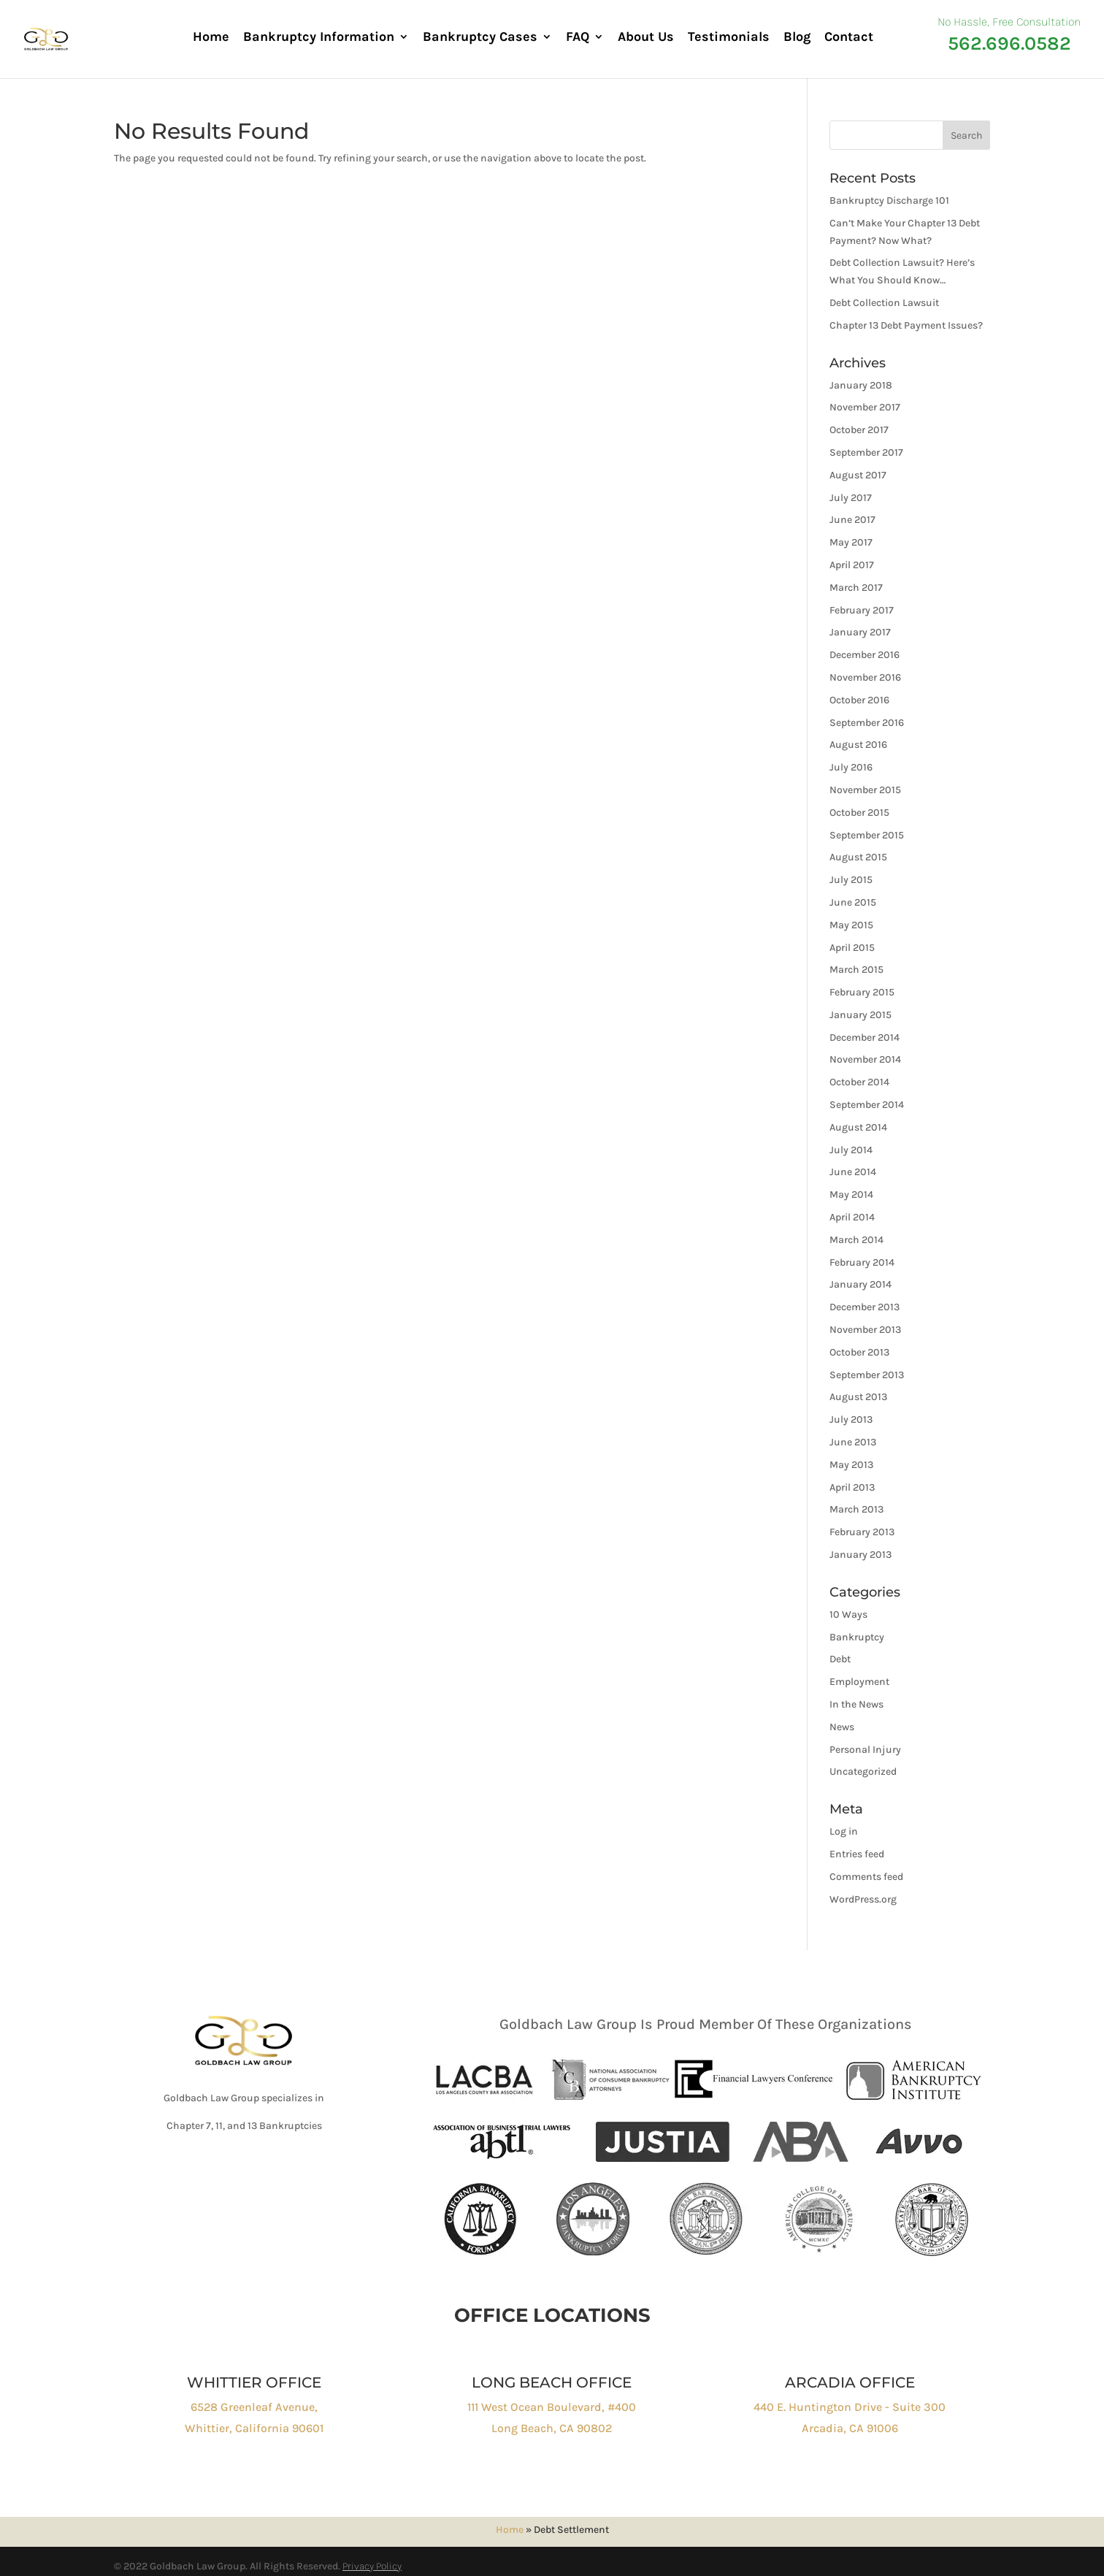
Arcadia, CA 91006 (850, 2428)
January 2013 (860, 1554)
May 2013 (851, 1465)
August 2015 (858, 857)
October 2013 (859, 1352)
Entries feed (856, 1854)
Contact (848, 38)
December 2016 (864, 655)
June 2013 (852, 1442)
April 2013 (852, 1487)
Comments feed (866, 1876)
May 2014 (851, 1194)
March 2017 (856, 587)
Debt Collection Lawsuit (884, 303)
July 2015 (851, 880)
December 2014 (864, 1037)
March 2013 (856, 1509)
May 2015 (851, 925)
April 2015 (852, 947)
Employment (859, 1681)
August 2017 (857, 475)
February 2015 (861, 992)
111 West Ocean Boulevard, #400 (551, 2407)
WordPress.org (863, 1899)
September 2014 (866, 1104)
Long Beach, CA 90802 (551, 2428)
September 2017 (866, 452)
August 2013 (858, 1397)
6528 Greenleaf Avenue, (254, 2407)
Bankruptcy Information (318, 38)
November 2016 (865, 677)
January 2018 (860, 385)
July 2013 (851, 1419)
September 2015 (866, 835)
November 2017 (864, 407)
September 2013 (866, 1375)
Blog (796, 38)
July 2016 (851, 767)
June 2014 (852, 1172)
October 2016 (859, 700)
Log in (843, 1831)
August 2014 (858, 1127)
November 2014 (865, 1059)
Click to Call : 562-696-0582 (253, 2175)
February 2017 (861, 610)
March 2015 (856, 969)
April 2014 (852, 1217)
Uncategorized (863, 1771)
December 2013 (864, 1307)
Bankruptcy (856, 1637)
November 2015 (865, 790)
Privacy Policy (372, 2566)
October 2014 (859, 1082)
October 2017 (859, 430)
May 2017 (851, 542)
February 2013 (861, 1532)
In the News (856, 1704)
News (841, 1727)
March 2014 (856, 1240)
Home (211, 38)
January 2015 (860, 1015)
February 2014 (861, 1262)
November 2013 (865, 1329)
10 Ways (848, 1614)
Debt (840, 1659)
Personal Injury (865, 1749)
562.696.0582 (1009, 43)
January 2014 (860, 1284)
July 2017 (850, 498)
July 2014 (851, 1150)
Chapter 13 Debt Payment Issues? (906, 325)
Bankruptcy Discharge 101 (889, 200)
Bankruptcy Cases (480, 38)
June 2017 (852, 519)
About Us (646, 38)
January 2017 (860, 632)
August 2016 (858, 744)
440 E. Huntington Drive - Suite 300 (850, 2407)
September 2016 (866, 722)
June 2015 (852, 902)
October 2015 (859, 812)
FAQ (577, 38)
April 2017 (851, 565)
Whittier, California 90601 (254, 2428)
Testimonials (729, 38)
